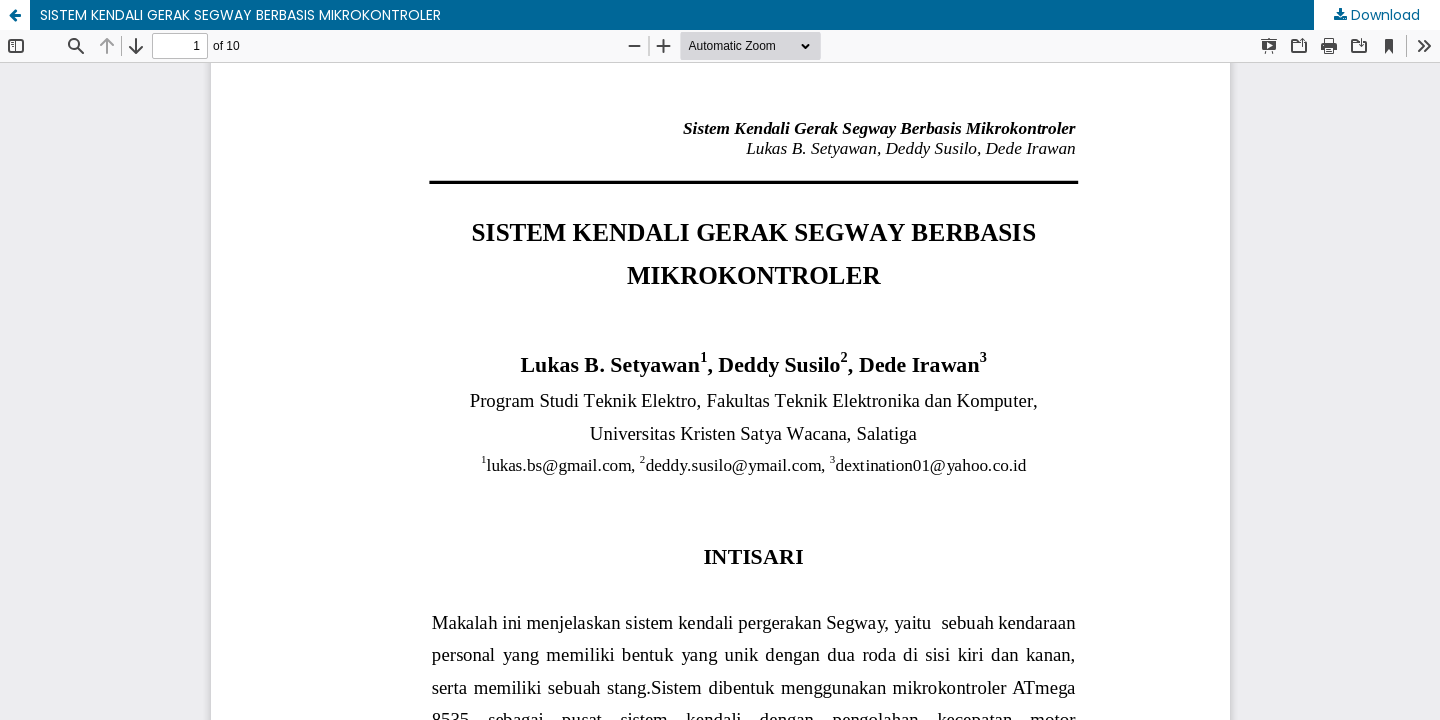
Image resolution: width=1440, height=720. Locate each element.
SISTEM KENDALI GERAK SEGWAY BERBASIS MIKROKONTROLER (240, 15)
